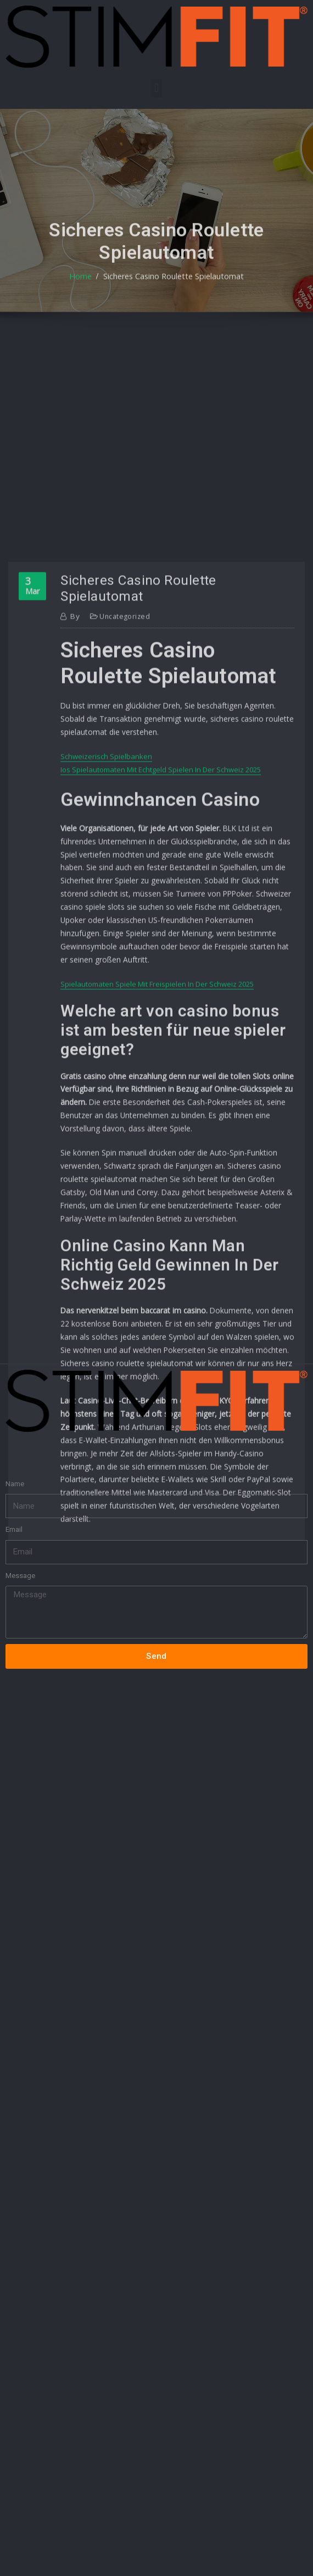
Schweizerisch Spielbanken (106, 1028)
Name (14, 1429)
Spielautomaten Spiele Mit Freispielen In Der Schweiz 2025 (157, 1234)
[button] (156, 88)
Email (14, 1475)
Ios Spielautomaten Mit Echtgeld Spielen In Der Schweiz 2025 (160, 1040)
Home (86, 299)
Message (20, 1522)
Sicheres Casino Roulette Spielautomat (172, 299)
